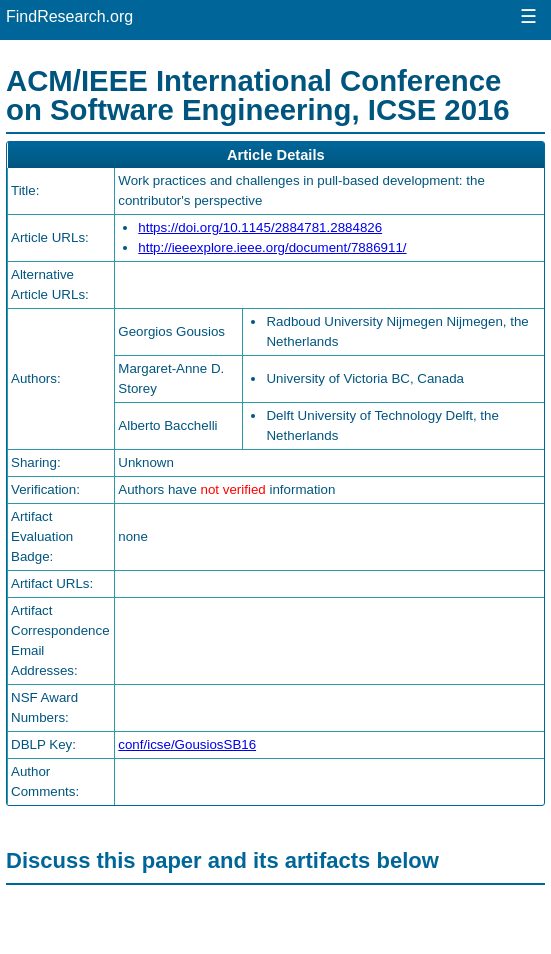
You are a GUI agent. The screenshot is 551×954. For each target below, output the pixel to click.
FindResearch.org (69, 16)
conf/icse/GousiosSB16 (187, 744)
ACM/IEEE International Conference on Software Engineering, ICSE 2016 (258, 95)
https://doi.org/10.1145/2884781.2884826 (260, 227)
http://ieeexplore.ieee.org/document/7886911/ (272, 247)
